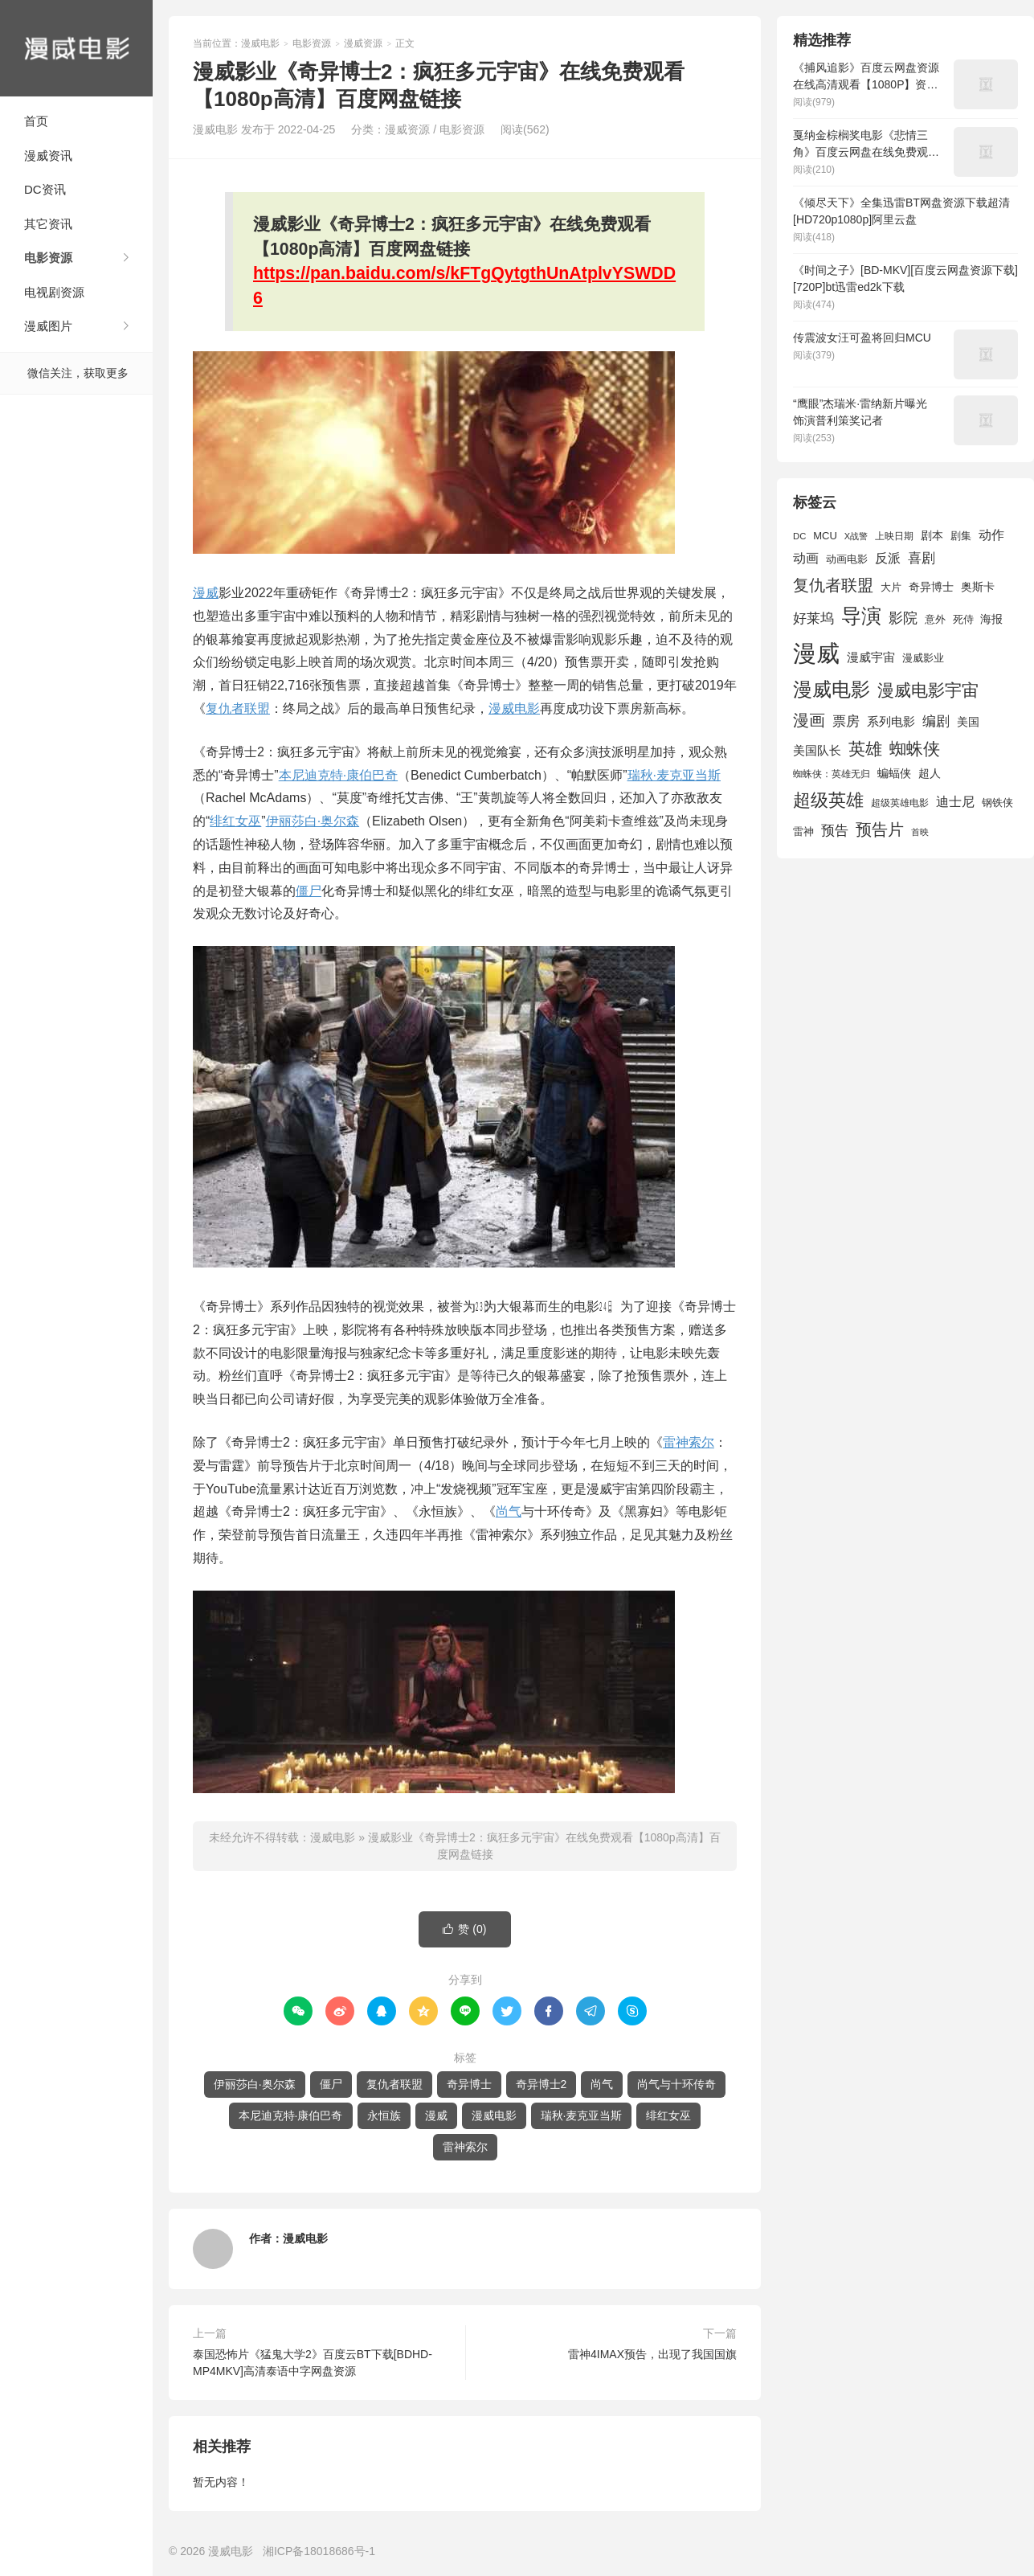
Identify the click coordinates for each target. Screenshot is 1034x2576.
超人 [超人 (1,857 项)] (929, 773)
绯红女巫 (235, 821)
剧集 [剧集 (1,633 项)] (960, 536)
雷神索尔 (688, 1442)
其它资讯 (48, 224)
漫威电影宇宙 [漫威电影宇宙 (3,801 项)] (928, 690)
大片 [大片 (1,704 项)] (891, 587)
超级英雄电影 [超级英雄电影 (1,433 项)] (900, 803)
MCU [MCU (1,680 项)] (825, 536)
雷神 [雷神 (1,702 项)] (803, 831)
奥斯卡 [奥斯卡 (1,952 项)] (978, 586)
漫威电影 (76, 48)
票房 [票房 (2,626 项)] (846, 721)
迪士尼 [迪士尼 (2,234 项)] (955, 802)
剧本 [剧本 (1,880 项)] (932, 535)
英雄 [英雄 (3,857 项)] (865, 748)
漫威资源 (363, 43)
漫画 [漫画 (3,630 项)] (809, 720)
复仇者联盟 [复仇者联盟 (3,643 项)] (833, 585)
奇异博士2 (541, 2084)
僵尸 (308, 891)
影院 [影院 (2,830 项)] (903, 618)
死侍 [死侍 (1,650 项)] (963, 619)
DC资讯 (45, 189)
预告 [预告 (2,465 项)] (834, 830)
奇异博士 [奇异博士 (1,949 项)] (931, 586)
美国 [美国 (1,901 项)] (968, 721)
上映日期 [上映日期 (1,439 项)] (894, 536)
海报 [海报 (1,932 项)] (991, 618)
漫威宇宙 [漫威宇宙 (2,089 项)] (871, 657)
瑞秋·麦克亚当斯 (674, 775)
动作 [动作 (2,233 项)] (991, 535)
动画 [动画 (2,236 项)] (806, 558)
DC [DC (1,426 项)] (799, 536)
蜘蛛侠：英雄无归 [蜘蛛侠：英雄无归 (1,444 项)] (831, 774)
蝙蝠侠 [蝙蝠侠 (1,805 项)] (894, 774)
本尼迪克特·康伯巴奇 (338, 775)
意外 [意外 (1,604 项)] (935, 619)
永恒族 (384, 2115)
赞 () (464, 1929)
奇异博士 (469, 2084)
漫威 (206, 593)
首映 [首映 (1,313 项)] (920, 832)
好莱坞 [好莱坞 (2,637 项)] (813, 618)
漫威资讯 (48, 155)
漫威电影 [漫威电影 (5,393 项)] (831, 689)
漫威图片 (48, 326)
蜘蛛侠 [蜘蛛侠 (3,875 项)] (914, 748)
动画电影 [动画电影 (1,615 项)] (847, 559)
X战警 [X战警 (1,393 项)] (856, 536)
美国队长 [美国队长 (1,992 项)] (817, 750)
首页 (36, 121)
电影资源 (48, 257)
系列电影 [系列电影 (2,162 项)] (891, 721)
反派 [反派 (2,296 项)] (888, 558)
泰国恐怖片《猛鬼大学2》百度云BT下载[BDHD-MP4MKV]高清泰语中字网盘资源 (312, 2362)
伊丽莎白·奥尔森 (312, 821)
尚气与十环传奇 (676, 2084)
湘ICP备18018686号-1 (319, 2551)
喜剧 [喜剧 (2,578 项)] (921, 558)
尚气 (508, 1511)
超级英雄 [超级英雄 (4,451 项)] (828, 800)
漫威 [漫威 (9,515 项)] (816, 653)
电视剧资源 (54, 292)
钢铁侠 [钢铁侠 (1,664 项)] (997, 803)
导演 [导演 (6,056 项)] (861, 615)
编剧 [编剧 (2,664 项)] (936, 721)
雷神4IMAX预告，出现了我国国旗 (652, 2354)
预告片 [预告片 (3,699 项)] (880, 829)
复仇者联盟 (238, 708)
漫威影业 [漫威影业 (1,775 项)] (923, 658)
